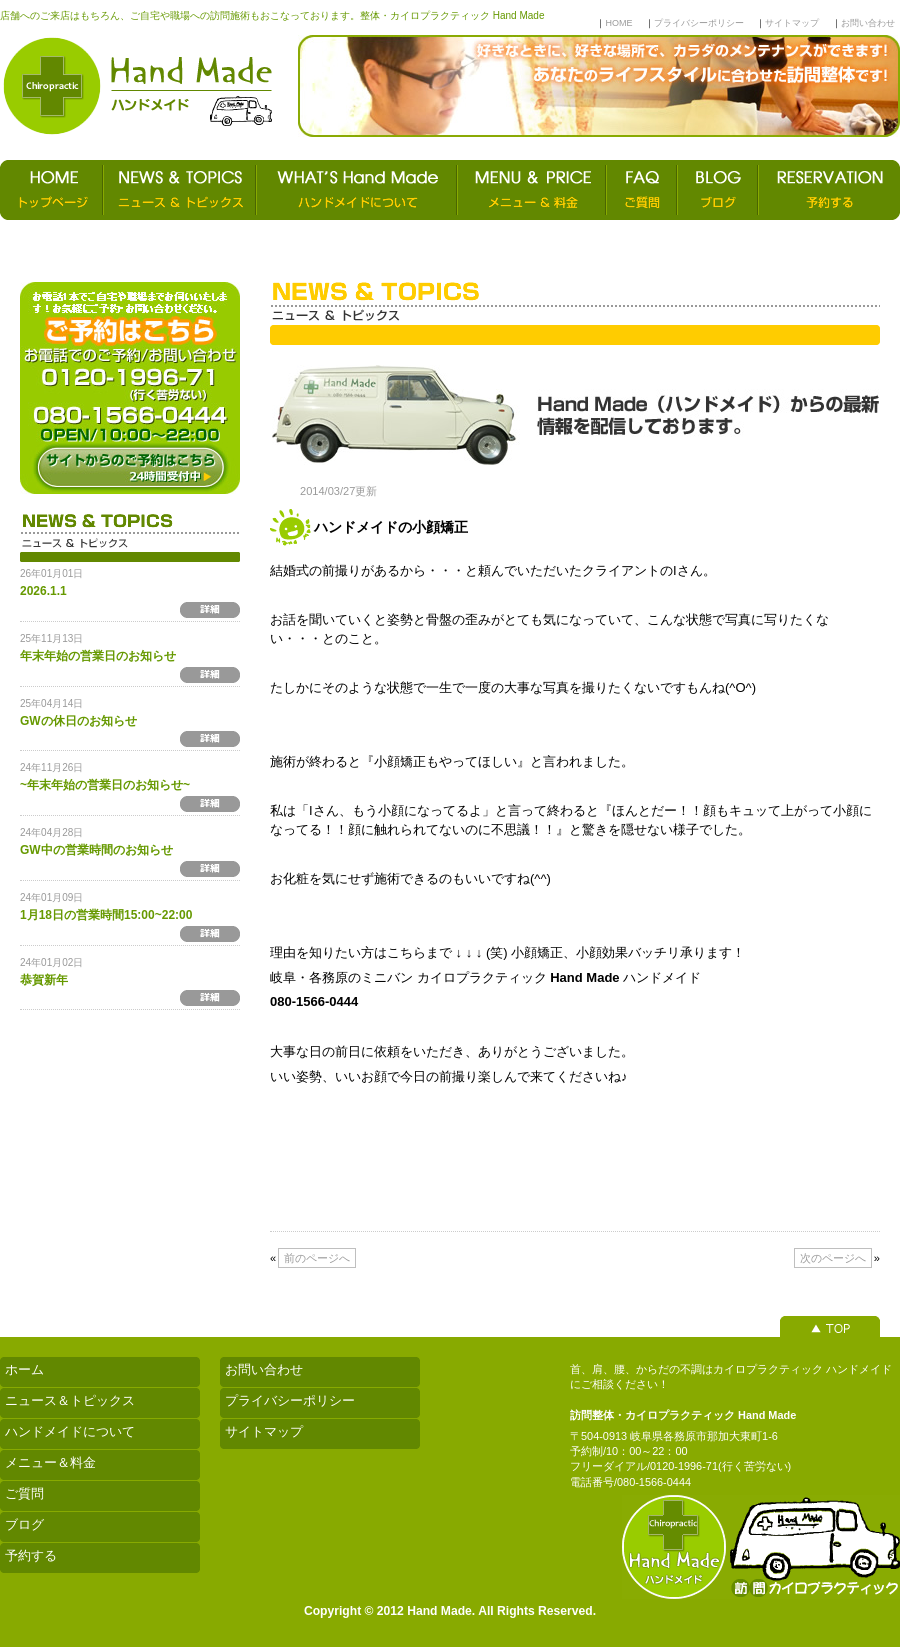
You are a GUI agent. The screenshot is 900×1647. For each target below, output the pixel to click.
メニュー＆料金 (50, 1462)
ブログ (24, 1524)
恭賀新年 (44, 980)
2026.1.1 (43, 591)
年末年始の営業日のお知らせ (98, 656)
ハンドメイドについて (70, 1431)
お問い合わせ (868, 23)
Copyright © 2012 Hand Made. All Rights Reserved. (450, 1611)
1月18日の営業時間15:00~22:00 (106, 915)
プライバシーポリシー (699, 23)
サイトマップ (792, 23)
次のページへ (833, 1258)
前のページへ (317, 1258)
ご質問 (24, 1493)
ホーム (24, 1369)
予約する (31, 1555)
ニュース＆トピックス (70, 1400)
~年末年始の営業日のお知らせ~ (105, 785)
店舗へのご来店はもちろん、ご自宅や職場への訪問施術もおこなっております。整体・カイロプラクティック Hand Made (272, 15)
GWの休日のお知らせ (78, 721)
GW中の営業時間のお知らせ (96, 850)
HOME (618, 23)
